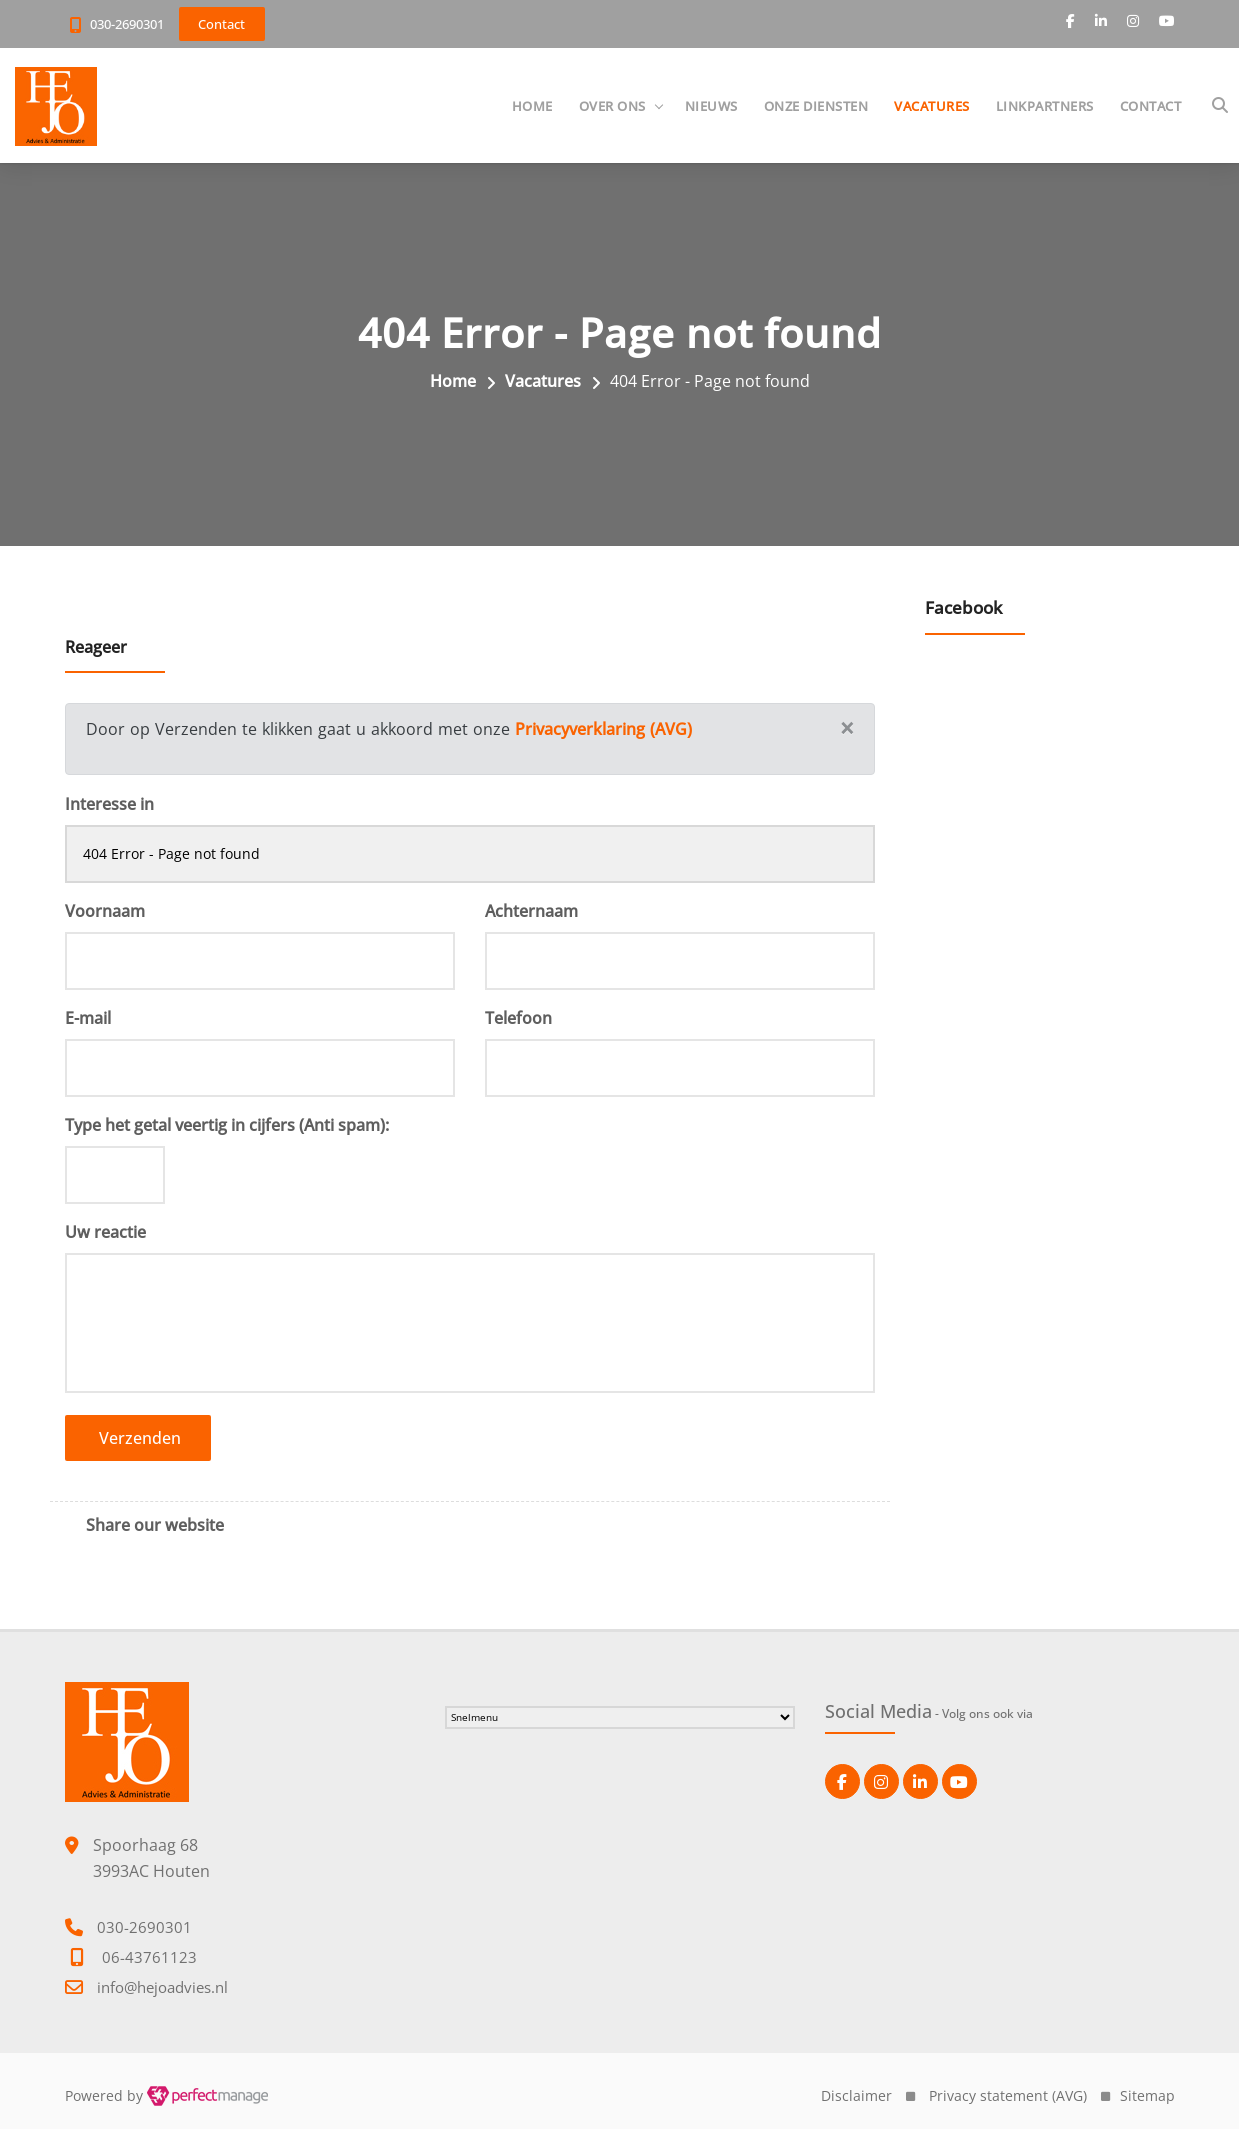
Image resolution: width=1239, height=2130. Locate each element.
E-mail (88, 1019)
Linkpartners (1044, 106)
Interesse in (109, 805)
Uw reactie (105, 1233)
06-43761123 (149, 1958)
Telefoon (518, 1019)
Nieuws (710, 106)
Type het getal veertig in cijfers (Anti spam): (227, 1126)
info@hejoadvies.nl (162, 1988)
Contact (1150, 106)
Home (531, 106)
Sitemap (1147, 2096)
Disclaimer (856, 2096)
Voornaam (105, 912)
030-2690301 (127, 24)
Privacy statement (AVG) (1008, 2096)
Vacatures (931, 106)
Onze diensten (815, 106)
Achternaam (531, 912)
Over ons (611, 106)
